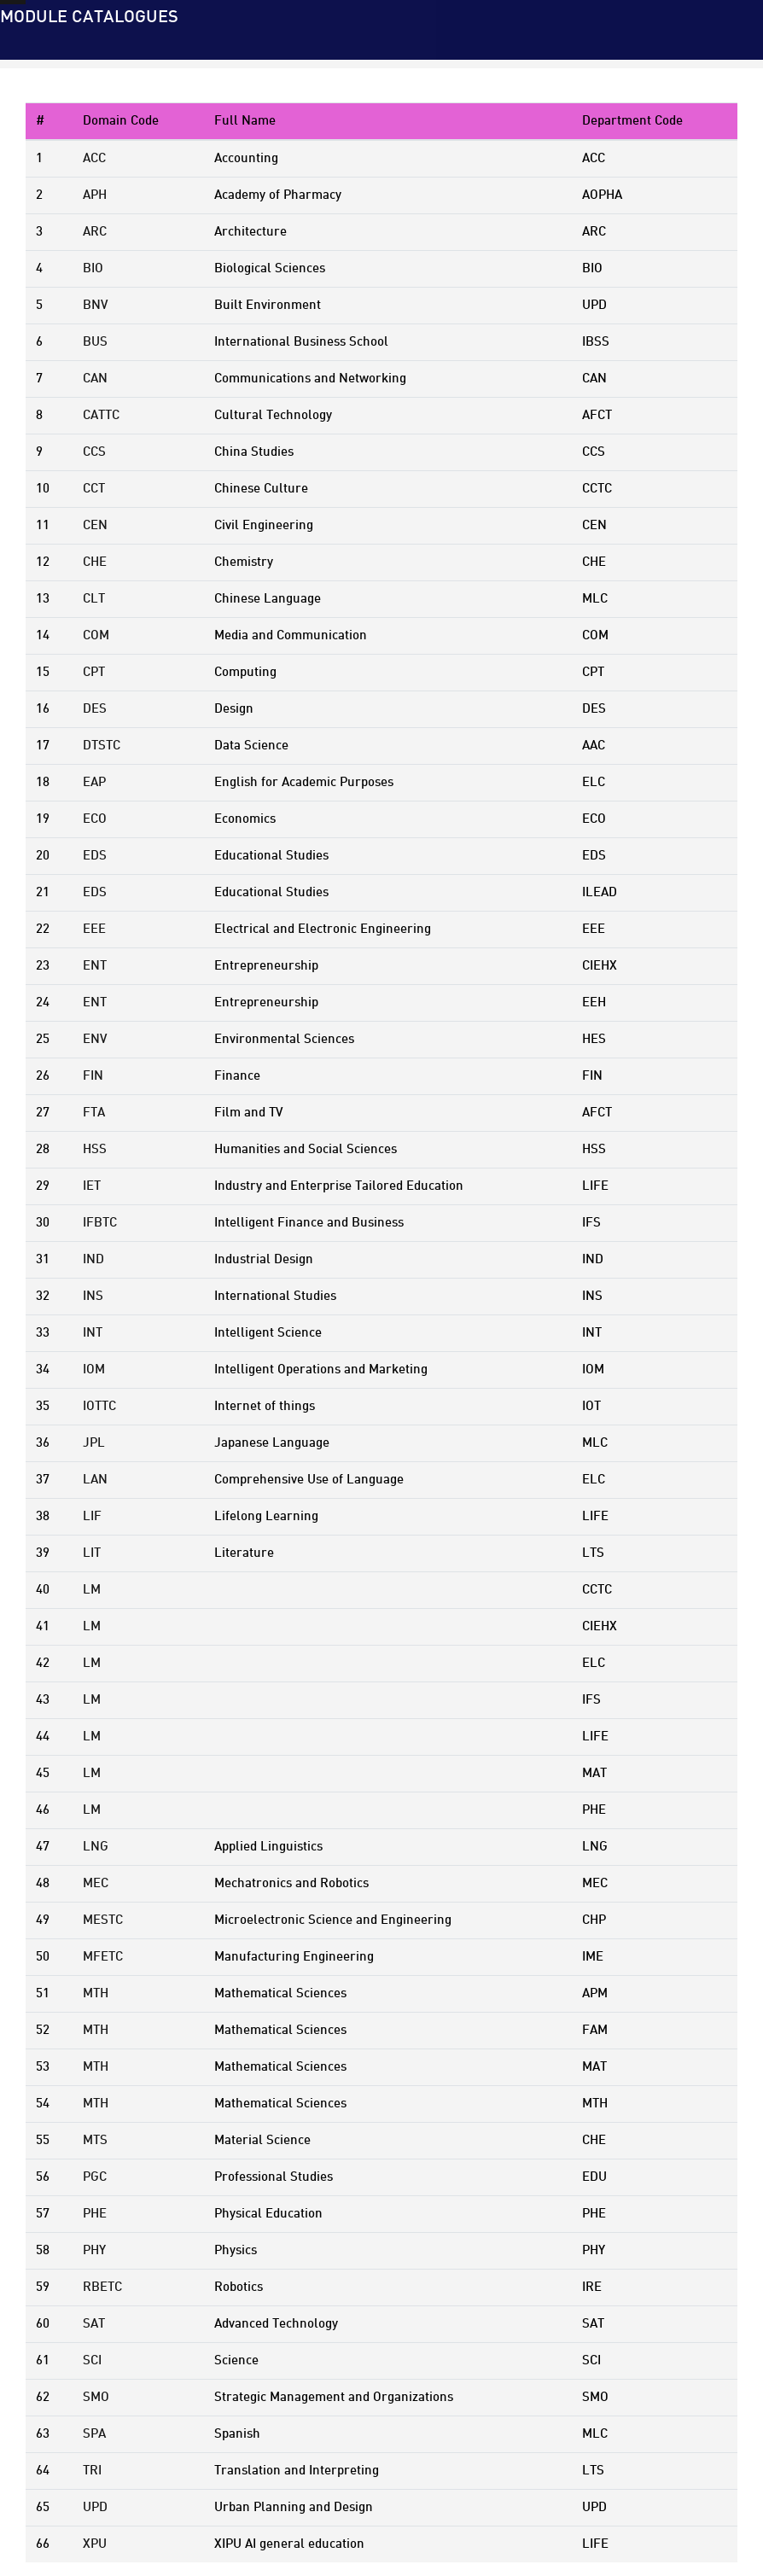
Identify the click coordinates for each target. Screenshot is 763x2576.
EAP (94, 782)
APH (95, 195)
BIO (93, 269)
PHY (94, 2251)
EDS (95, 856)
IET (92, 1186)
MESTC (103, 1920)
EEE (94, 929)
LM (92, 1590)
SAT (94, 2324)
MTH (95, 1994)
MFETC (103, 1957)
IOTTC (99, 1406)
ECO (95, 819)
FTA (94, 1113)
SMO (96, 2397)
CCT (94, 489)
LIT (92, 1553)
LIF (92, 1517)
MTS (95, 2140)
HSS (95, 1149)
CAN (95, 379)
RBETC (102, 2287)
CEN (95, 526)
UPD (95, 2507)
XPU (95, 2544)
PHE (95, 2214)
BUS (95, 342)
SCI (92, 2361)
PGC (95, 2177)
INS (93, 1296)
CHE (95, 562)
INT (92, 1333)
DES (95, 709)
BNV (95, 305)
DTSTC (101, 746)
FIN (93, 1076)
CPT (94, 672)
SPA (94, 2434)
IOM (94, 1370)
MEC (95, 1884)
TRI (92, 2471)
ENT (95, 966)
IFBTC (100, 1223)
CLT (94, 599)
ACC (94, 159)
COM (96, 636)
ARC (95, 232)
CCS (94, 452)
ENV (95, 1039)
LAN (95, 1480)
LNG (95, 1847)
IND (93, 1260)
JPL (94, 1443)
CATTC (101, 415)
